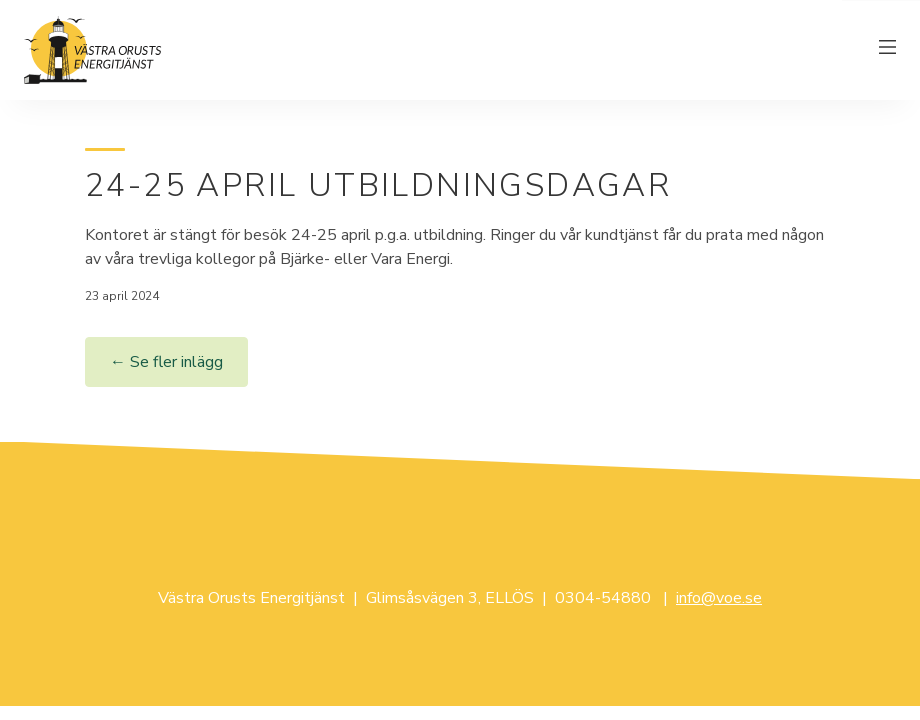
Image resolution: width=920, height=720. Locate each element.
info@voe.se (719, 598)
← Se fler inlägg (166, 362)
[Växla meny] (888, 50)
